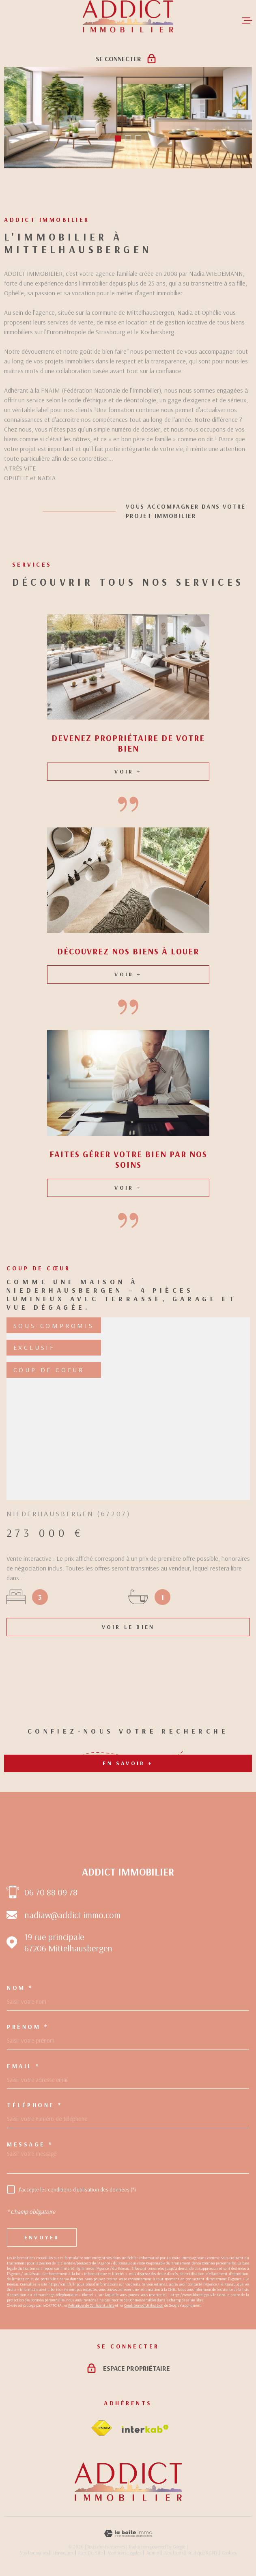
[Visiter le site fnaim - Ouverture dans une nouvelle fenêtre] (101, 2428)
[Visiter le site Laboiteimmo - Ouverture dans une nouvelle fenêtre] (128, 2533)
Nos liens (173, 2553)
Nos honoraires (33, 2553)
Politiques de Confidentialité (91, 2305)
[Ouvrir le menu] (247, 20)
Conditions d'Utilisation (143, 2305)
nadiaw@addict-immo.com (72, 1915)
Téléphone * (34, 2105)
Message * (30, 2144)
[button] (118, 138)
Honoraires (63, 2553)
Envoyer (41, 2237)
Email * (23, 2066)
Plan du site (90, 2553)
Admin (152, 2553)
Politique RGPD (202, 2553)
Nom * (20, 1988)
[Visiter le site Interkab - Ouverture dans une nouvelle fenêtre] (145, 2429)
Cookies (229, 2552)
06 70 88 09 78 (50, 1892)
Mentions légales (124, 2553)
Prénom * (27, 2027)
